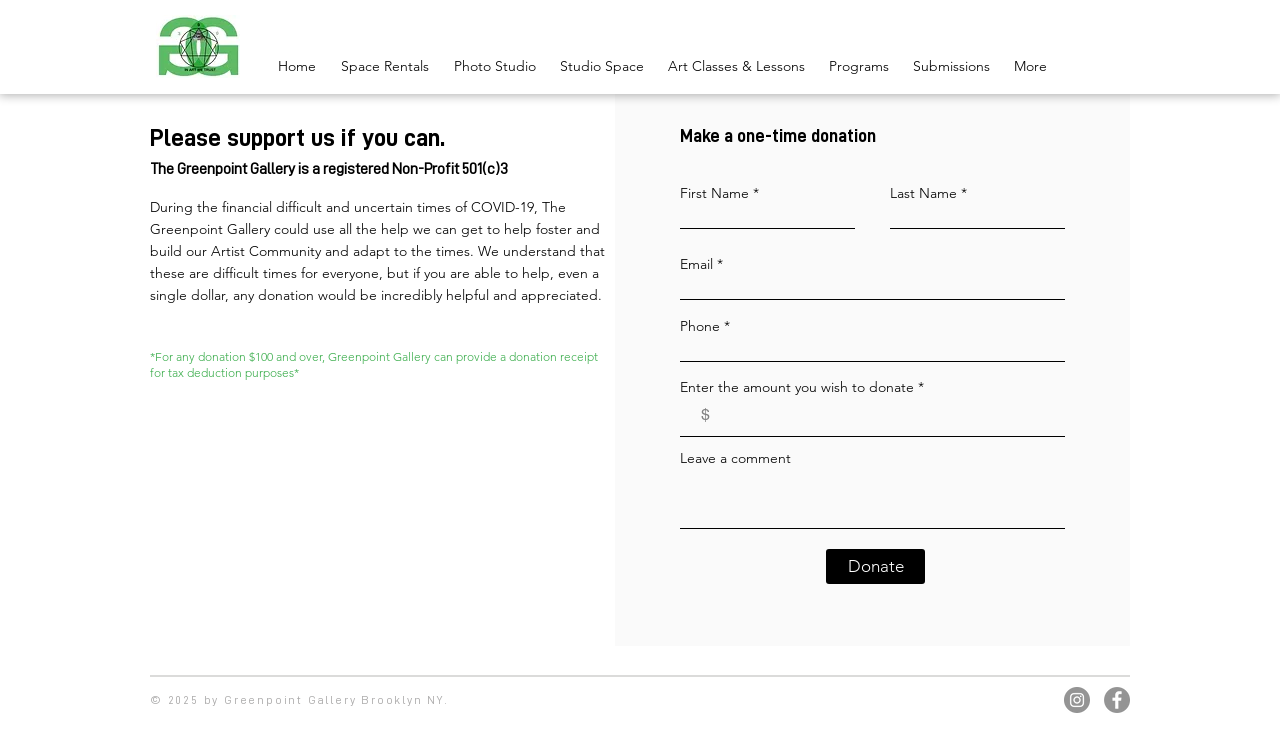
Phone (700, 326)
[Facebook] (1117, 700)
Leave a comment (735, 458)
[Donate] (875, 566)
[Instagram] (1077, 700)
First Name (714, 193)
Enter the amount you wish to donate (797, 387)
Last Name (923, 193)
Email (696, 264)
